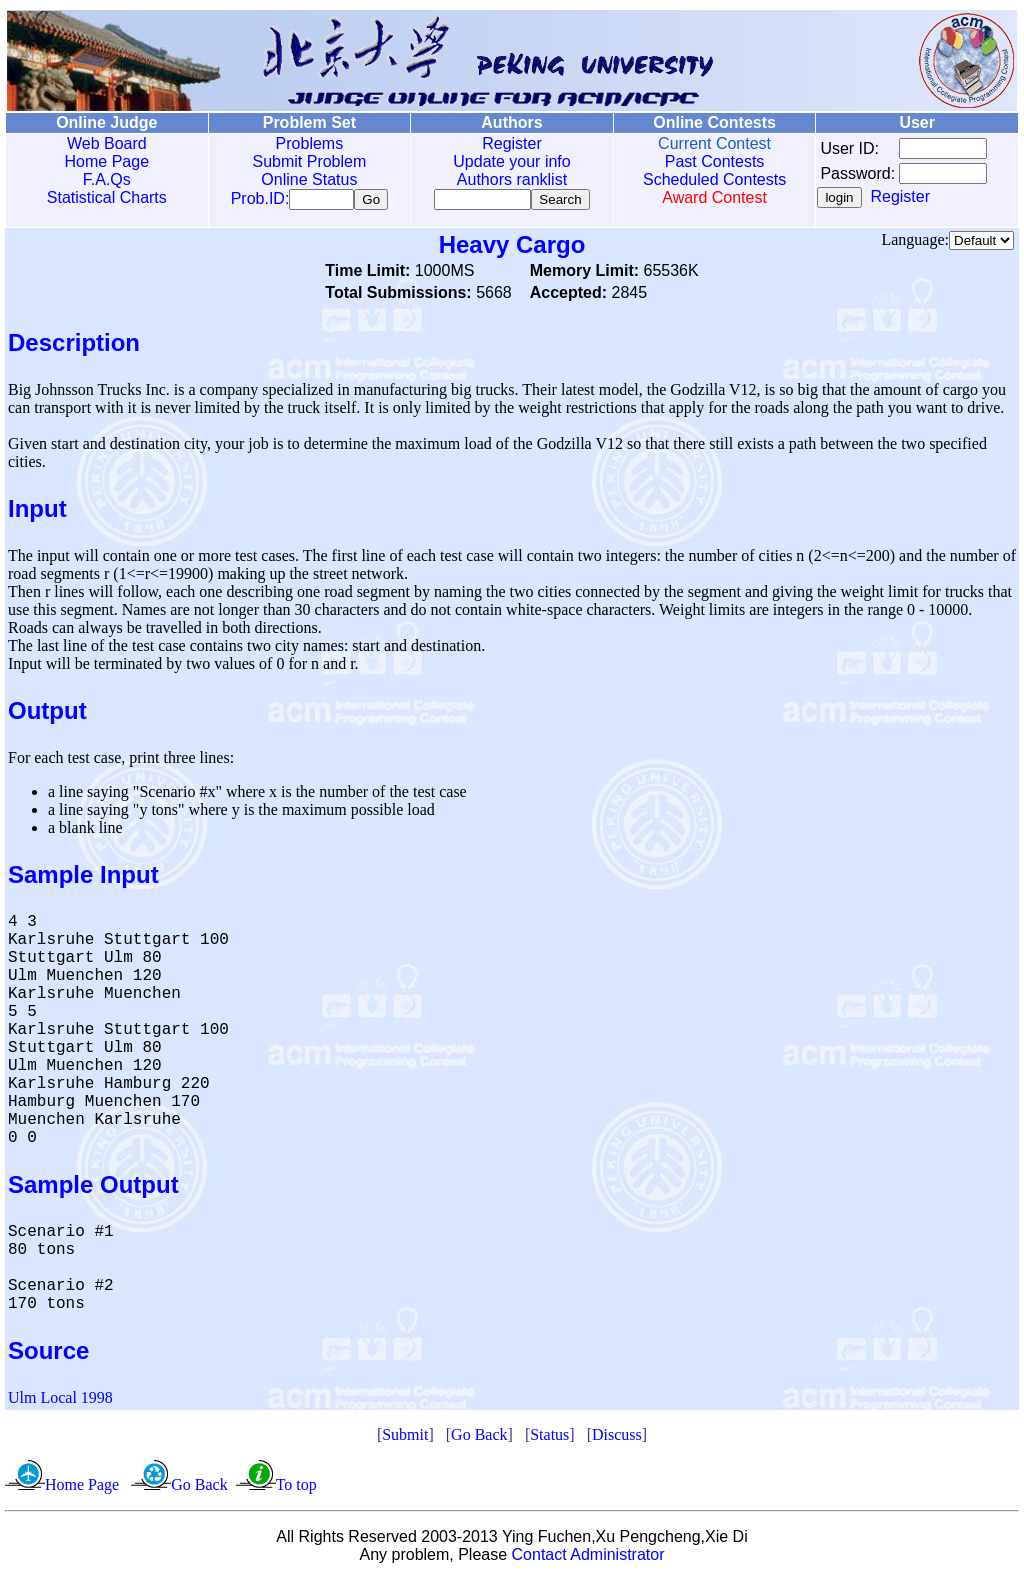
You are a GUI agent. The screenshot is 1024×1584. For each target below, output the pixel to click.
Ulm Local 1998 (60, 1401)
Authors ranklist (508, 179)
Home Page (106, 161)
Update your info (507, 161)
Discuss (617, 1438)
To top (296, 1488)
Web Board (106, 143)
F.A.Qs (106, 179)
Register (508, 143)
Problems (307, 143)
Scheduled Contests (709, 179)
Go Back (479, 1438)
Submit (405, 1438)
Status (549, 1438)
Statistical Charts (106, 197)
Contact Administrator (588, 1558)
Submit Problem (307, 161)
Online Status (307, 179)
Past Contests (709, 161)
